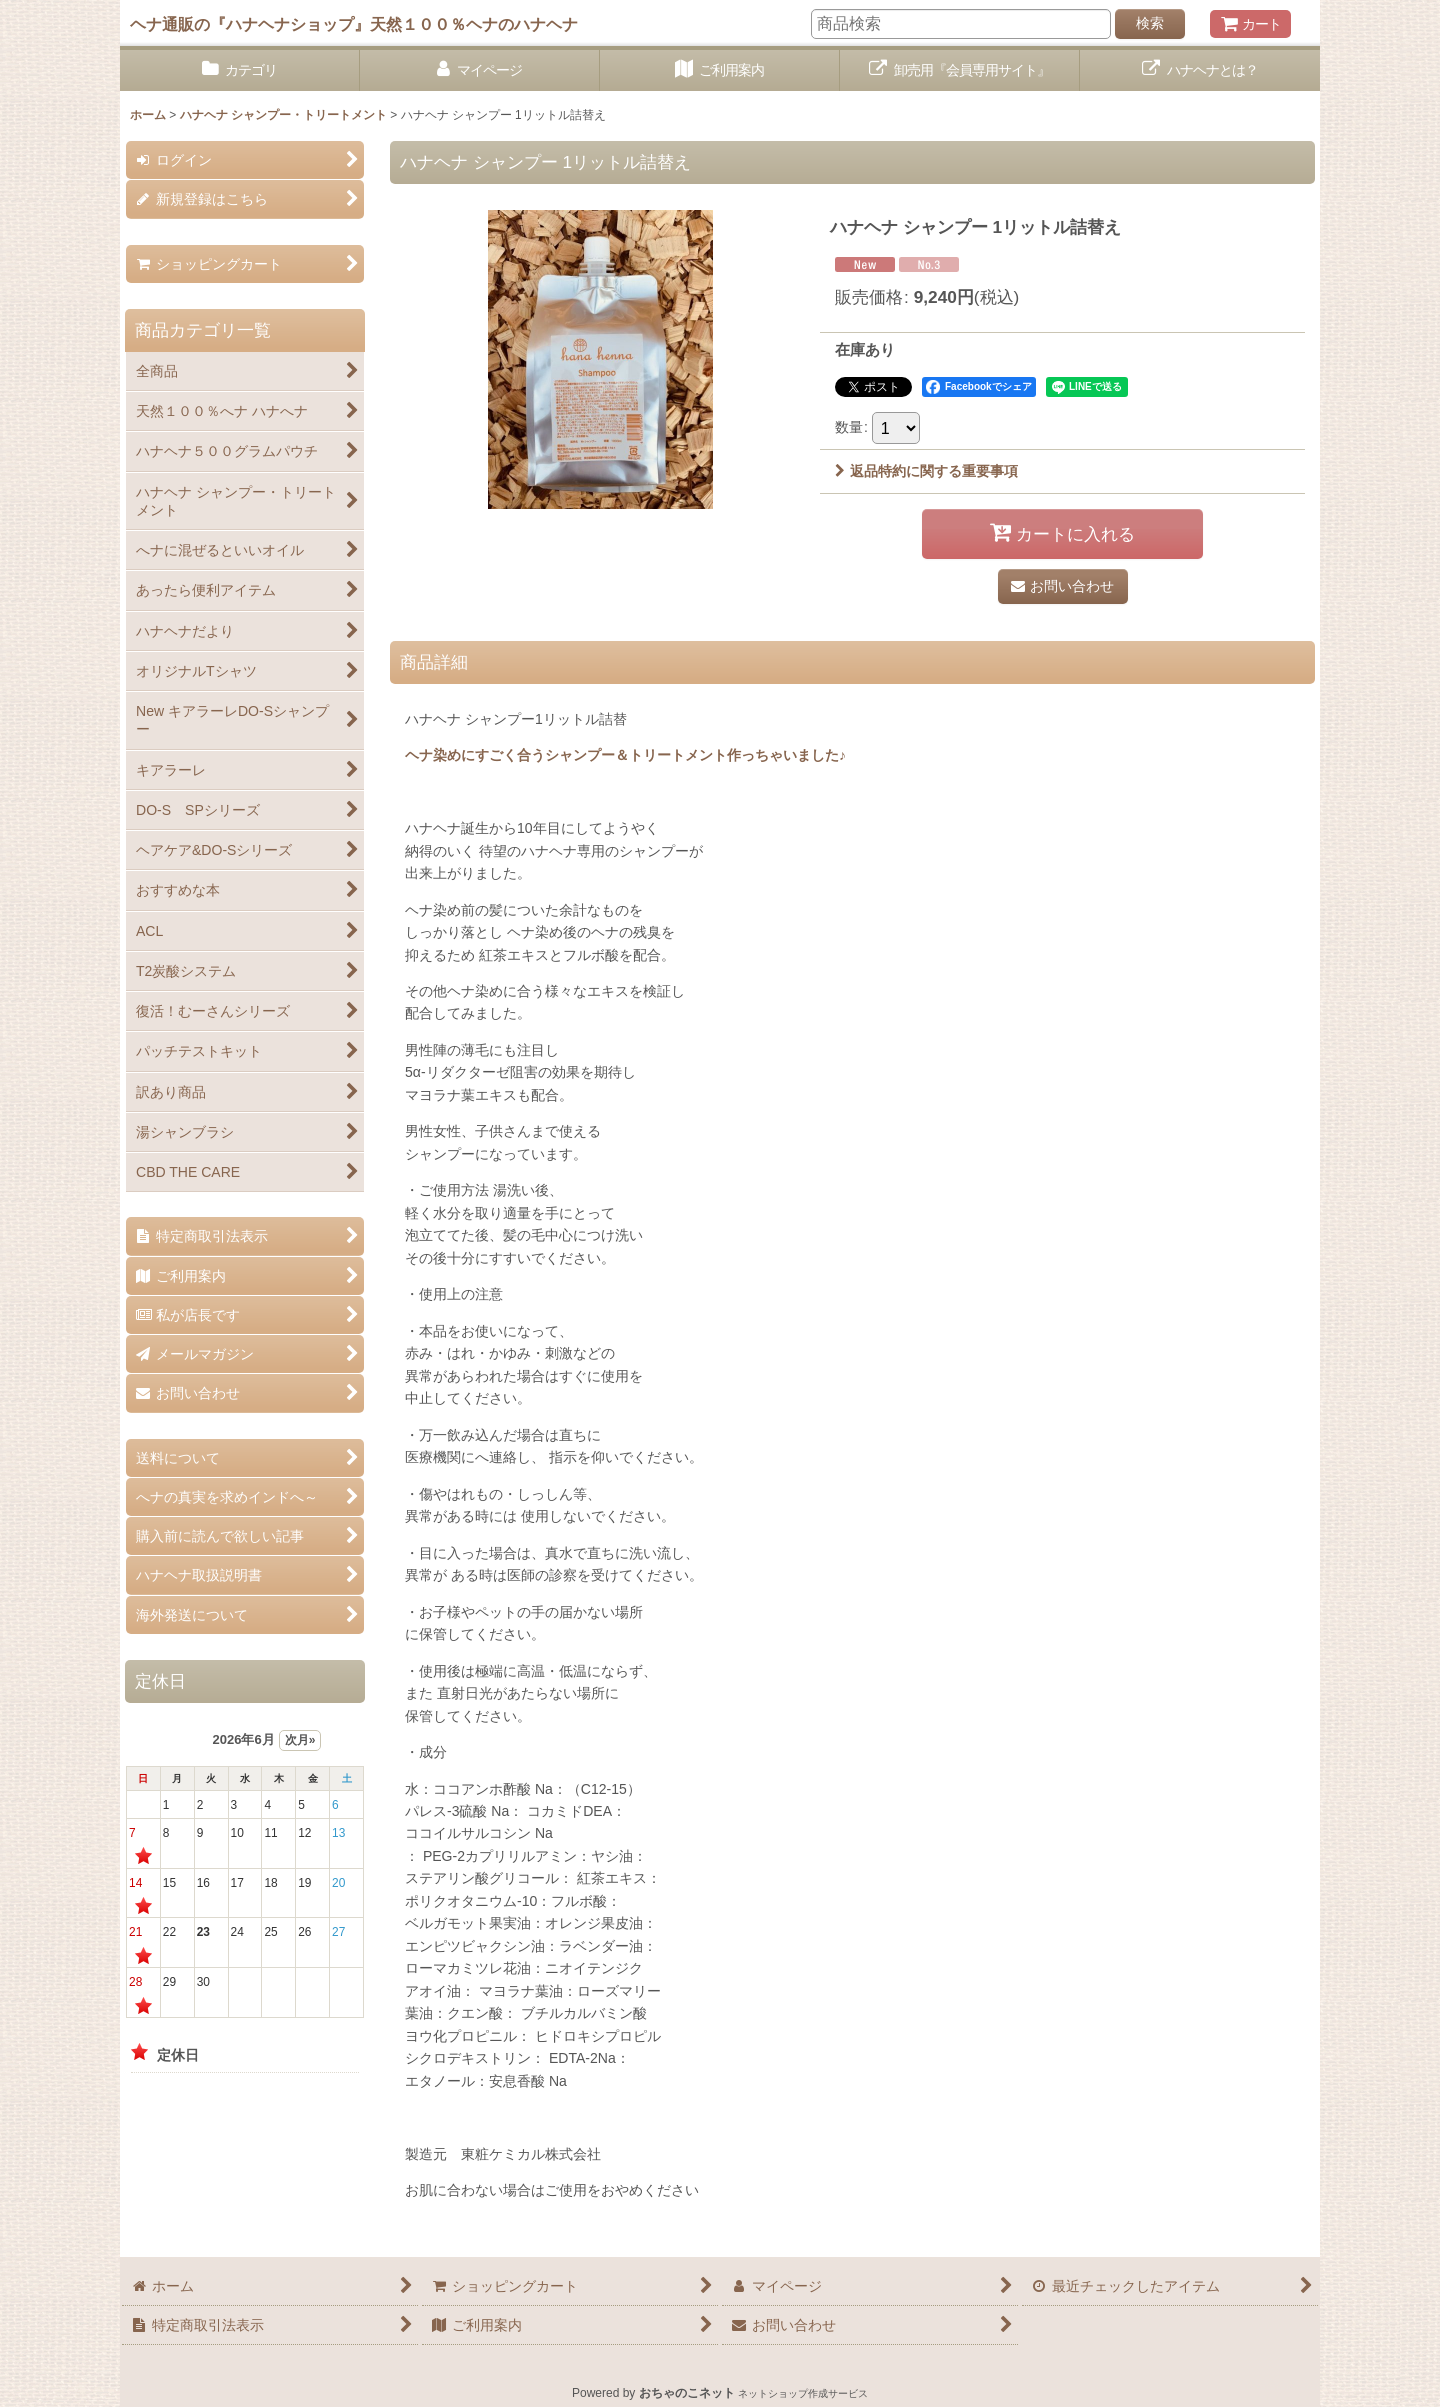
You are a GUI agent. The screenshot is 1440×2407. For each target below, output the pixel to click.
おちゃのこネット (687, 2393)
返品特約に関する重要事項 (926, 471)
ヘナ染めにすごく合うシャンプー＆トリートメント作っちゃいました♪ (625, 755)
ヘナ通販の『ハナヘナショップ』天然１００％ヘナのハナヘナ (354, 24)
